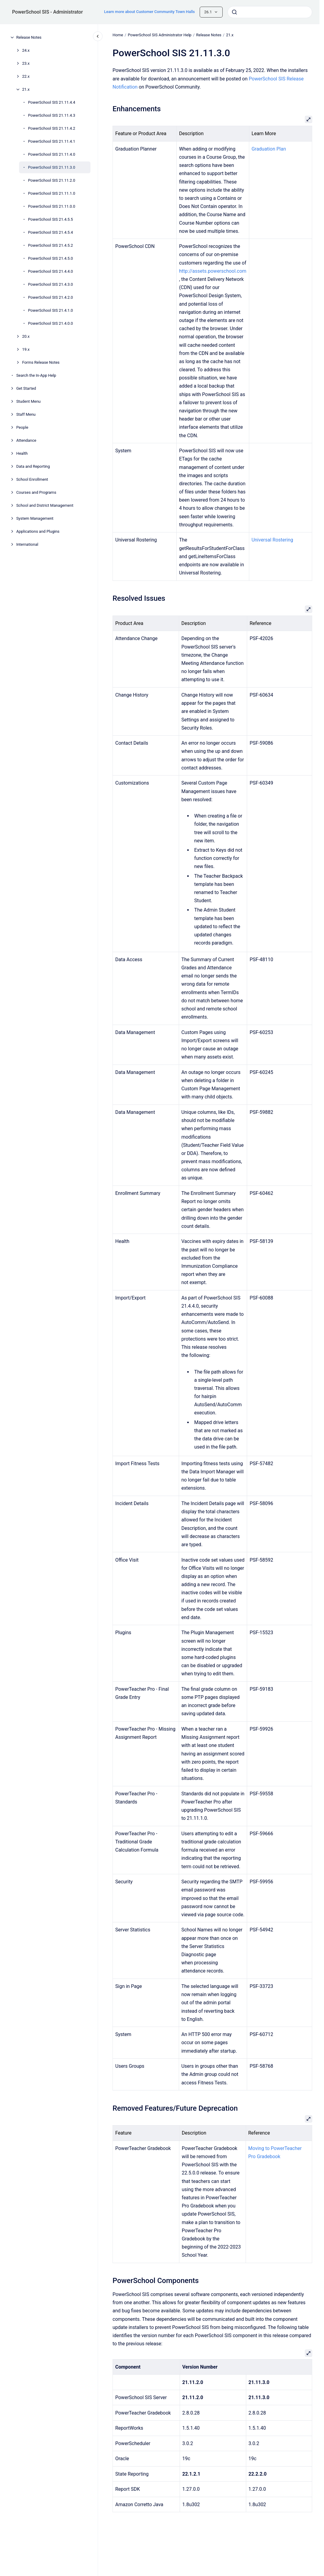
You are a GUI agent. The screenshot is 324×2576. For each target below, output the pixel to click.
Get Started (26, 388)
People (22, 427)
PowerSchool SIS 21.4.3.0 (50, 284)
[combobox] (270, 12)
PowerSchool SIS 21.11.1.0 (51, 193)
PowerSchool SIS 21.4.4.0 (50, 271)
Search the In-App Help (36, 375)
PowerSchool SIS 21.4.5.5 (50, 219)
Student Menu (28, 401)
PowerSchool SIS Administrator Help (159, 35)
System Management (35, 518)
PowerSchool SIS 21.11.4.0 (51, 154)
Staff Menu (26, 414)
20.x (26, 336)
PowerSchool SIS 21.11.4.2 (51, 128)
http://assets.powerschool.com (212, 271)
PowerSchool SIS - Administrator (47, 12)
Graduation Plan (268, 149)
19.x (26, 349)
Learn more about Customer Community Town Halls (149, 11)
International (27, 544)
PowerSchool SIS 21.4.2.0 (50, 297)
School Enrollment (32, 479)
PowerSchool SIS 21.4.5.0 (50, 258)
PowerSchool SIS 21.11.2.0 (51, 180)
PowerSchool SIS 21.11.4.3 (51, 115)
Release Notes (28, 37)
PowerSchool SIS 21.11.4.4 (51, 102)
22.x (26, 76)
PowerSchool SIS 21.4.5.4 (50, 232)
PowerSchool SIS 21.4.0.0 (50, 323)
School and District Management (45, 505)
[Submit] (234, 12)
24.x (26, 50)
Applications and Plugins (38, 531)
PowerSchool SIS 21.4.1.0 (50, 310)
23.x (26, 63)
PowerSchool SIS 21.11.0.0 (51, 206)
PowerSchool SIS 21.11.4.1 (51, 141)
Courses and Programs (36, 492)
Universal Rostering (272, 540)
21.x (26, 89)
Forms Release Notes (41, 362)
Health (22, 453)
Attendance (26, 440)
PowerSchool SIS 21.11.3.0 (51, 167)
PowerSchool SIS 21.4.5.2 (50, 245)
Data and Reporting (33, 466)
